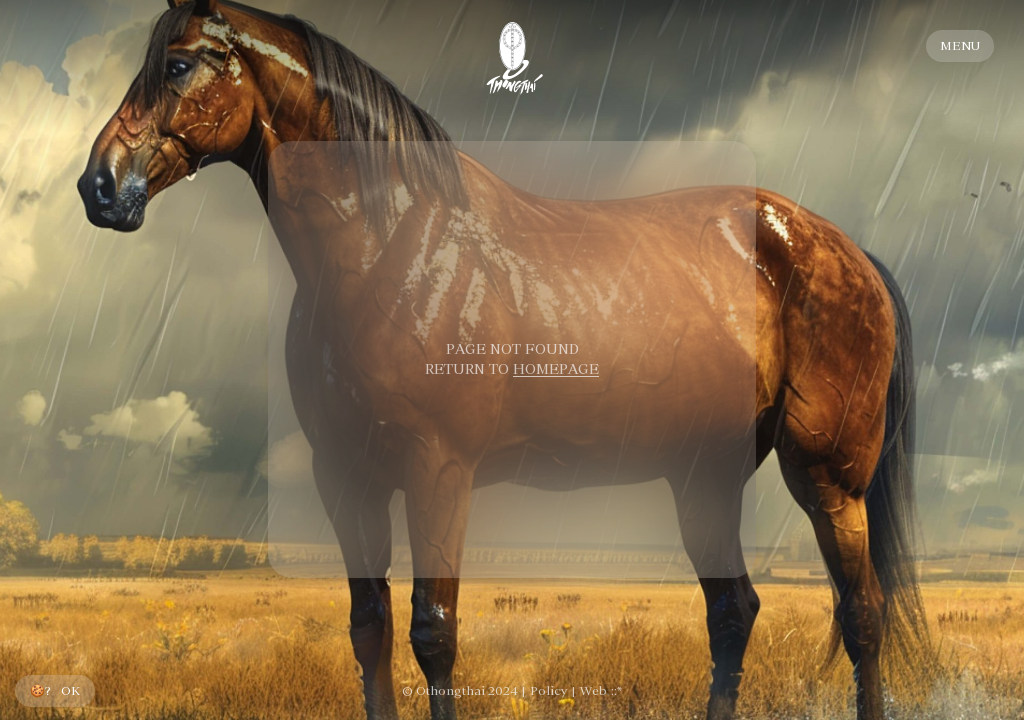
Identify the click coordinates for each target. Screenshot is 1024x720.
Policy (548, 691)
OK (70, 691)
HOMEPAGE (556, 369)
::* (616, 691)
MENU (960, 46)
